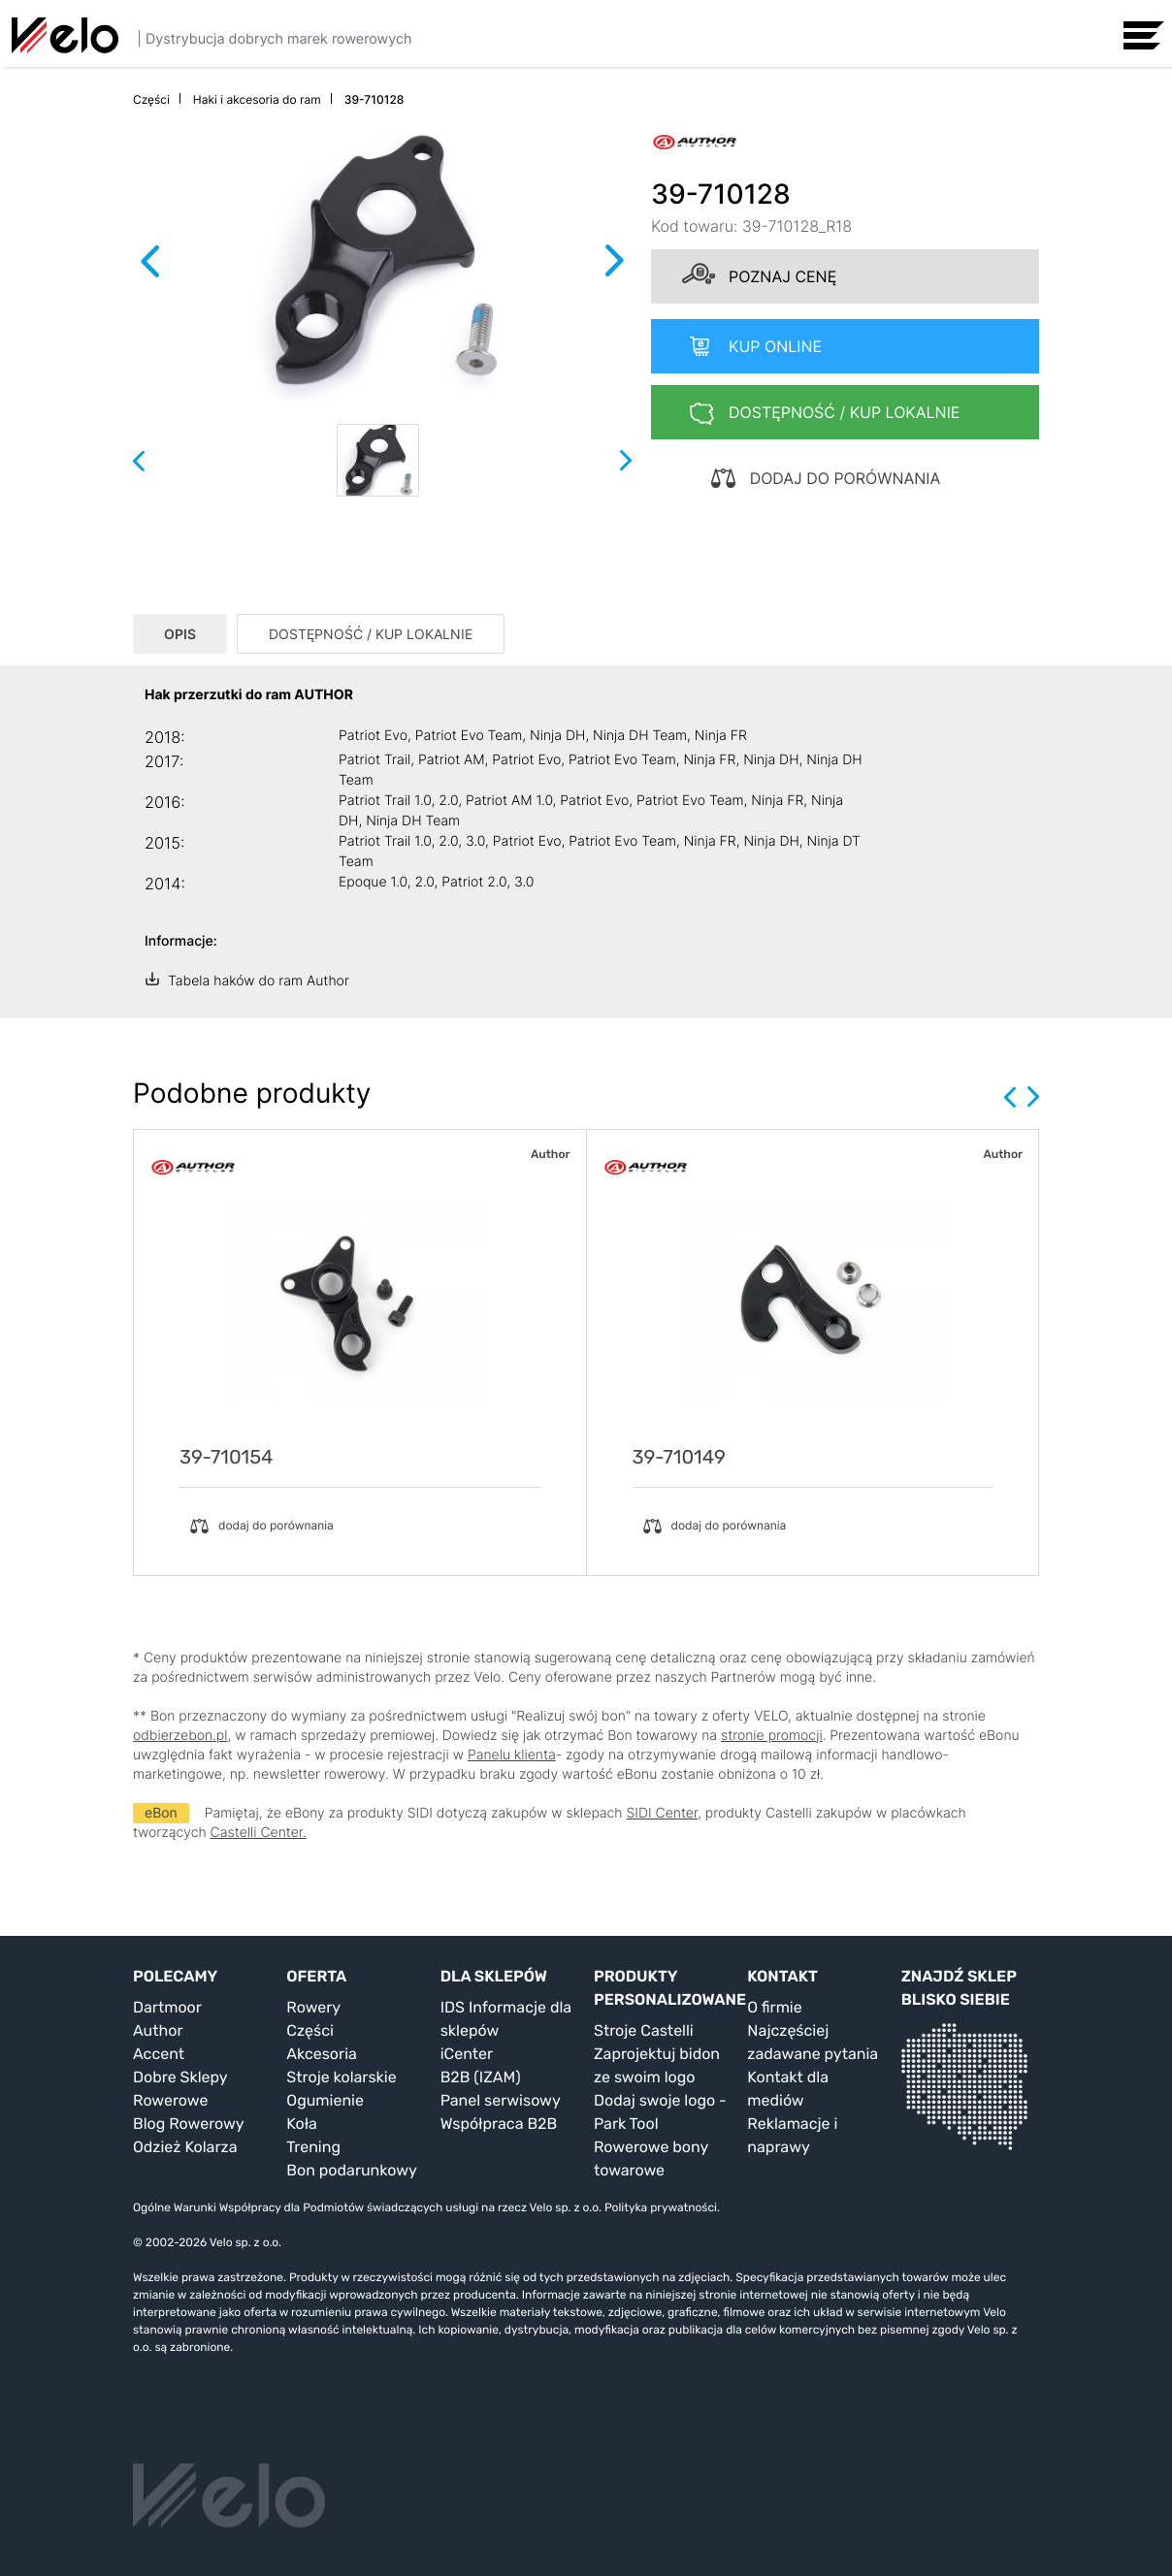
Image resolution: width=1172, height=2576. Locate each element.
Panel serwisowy (500, 2100)
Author (158, 2030)
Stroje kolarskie (341, 2077)
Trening (313, 2147)
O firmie (774, 2007)
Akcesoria (321, 2054)
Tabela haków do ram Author (258, 981)
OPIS (180, 634)
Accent (158, 2054)
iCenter (466, 2054)
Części (310, 2030)
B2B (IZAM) (480, 2077)
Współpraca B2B (499, 2123)
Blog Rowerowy (188, 2123)
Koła (301, 2123)
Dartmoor (167, 2007)
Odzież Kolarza (185, 2147)
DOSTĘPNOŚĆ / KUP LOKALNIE (370, 634)
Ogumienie (325, 2100)
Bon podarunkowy (351, 2170)
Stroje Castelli (644, 2030)
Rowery (313, 2007)
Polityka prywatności (660, 2207)
